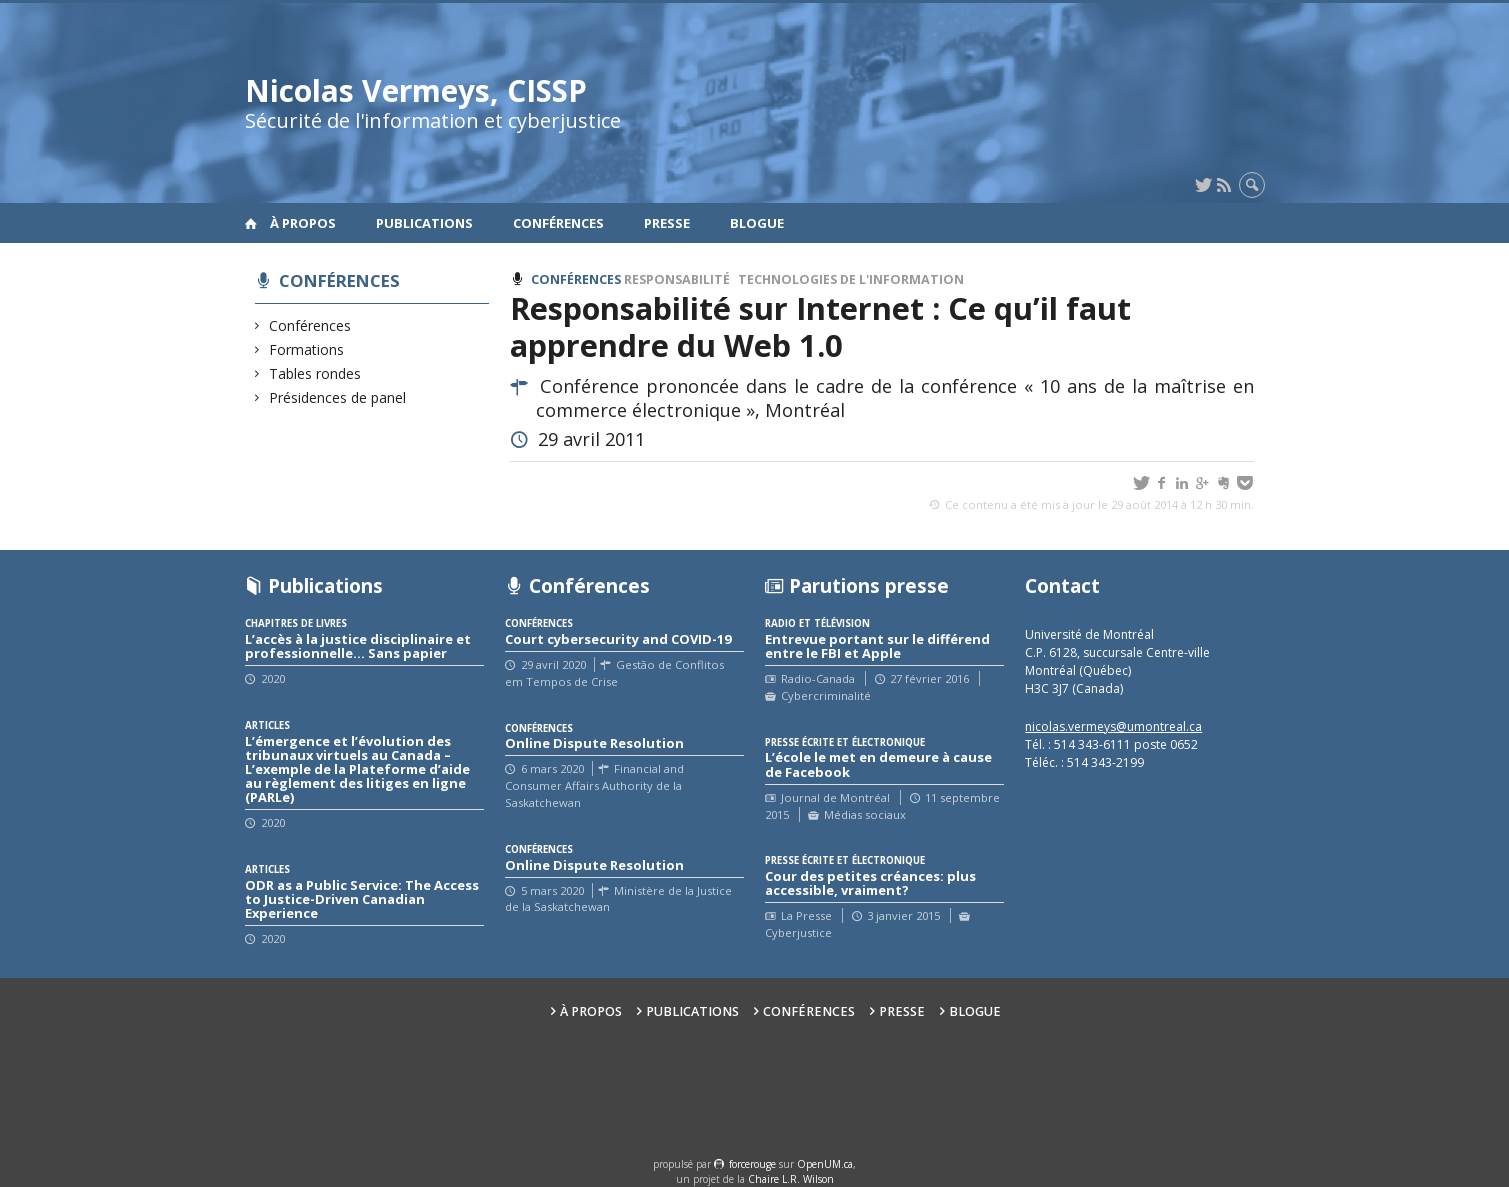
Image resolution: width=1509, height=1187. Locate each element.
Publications (424, 223)
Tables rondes (315, 373)
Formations (307, 349)
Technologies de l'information (851, 279)
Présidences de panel (338, 397)
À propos (303, 223)
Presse (667, 223)
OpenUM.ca (825, 1164)
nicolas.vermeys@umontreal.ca (1113, 726)
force (752, 1164)
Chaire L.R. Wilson (791, 1179)
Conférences (558, 223)
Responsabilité (677, 279)
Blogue (757, 223)
